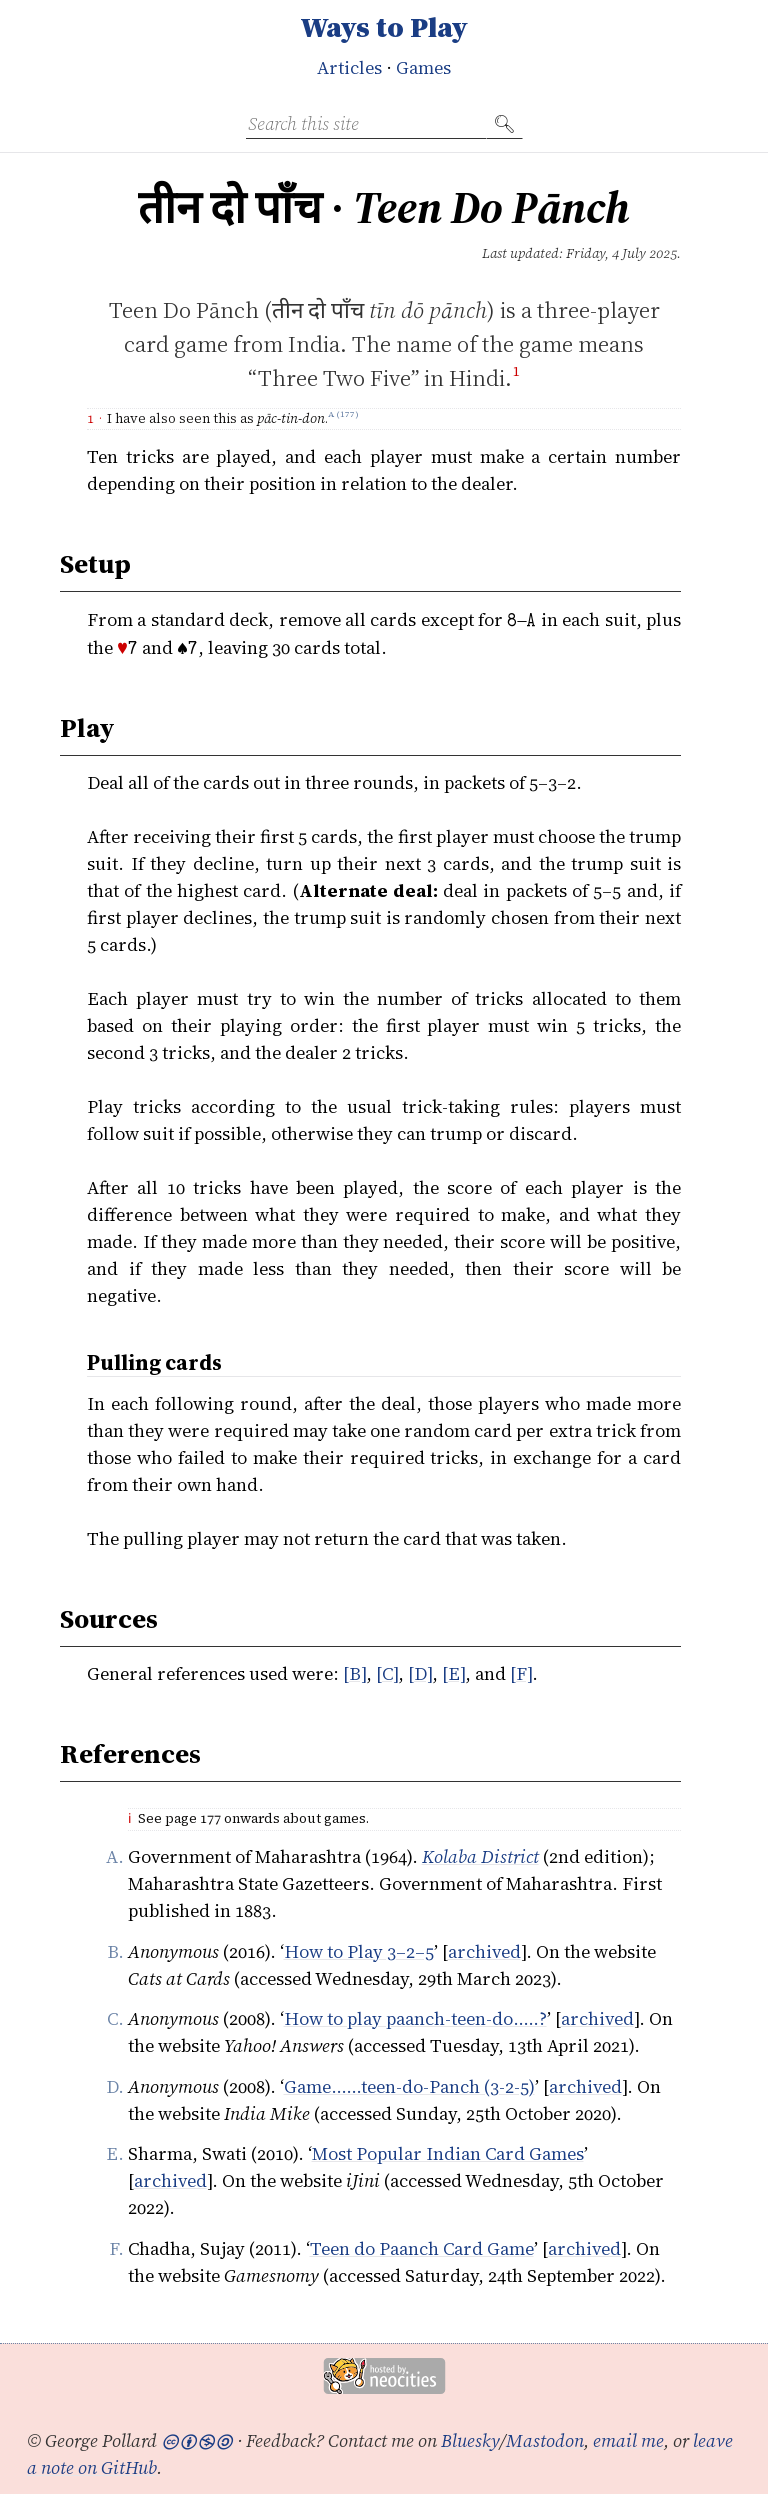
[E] (453, 1673)
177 (347, 418)
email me (628, 2440)
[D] (420, 1673)
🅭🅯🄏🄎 (197, 2440)
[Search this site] (366, 124)
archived (484, 1951)
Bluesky (470, 2440)
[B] (354, 1673)
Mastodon (545, 2440)
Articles (349, 67)
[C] (387, 1673)
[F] (521, 1673)
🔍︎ (504, 123)
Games (423, 67)
